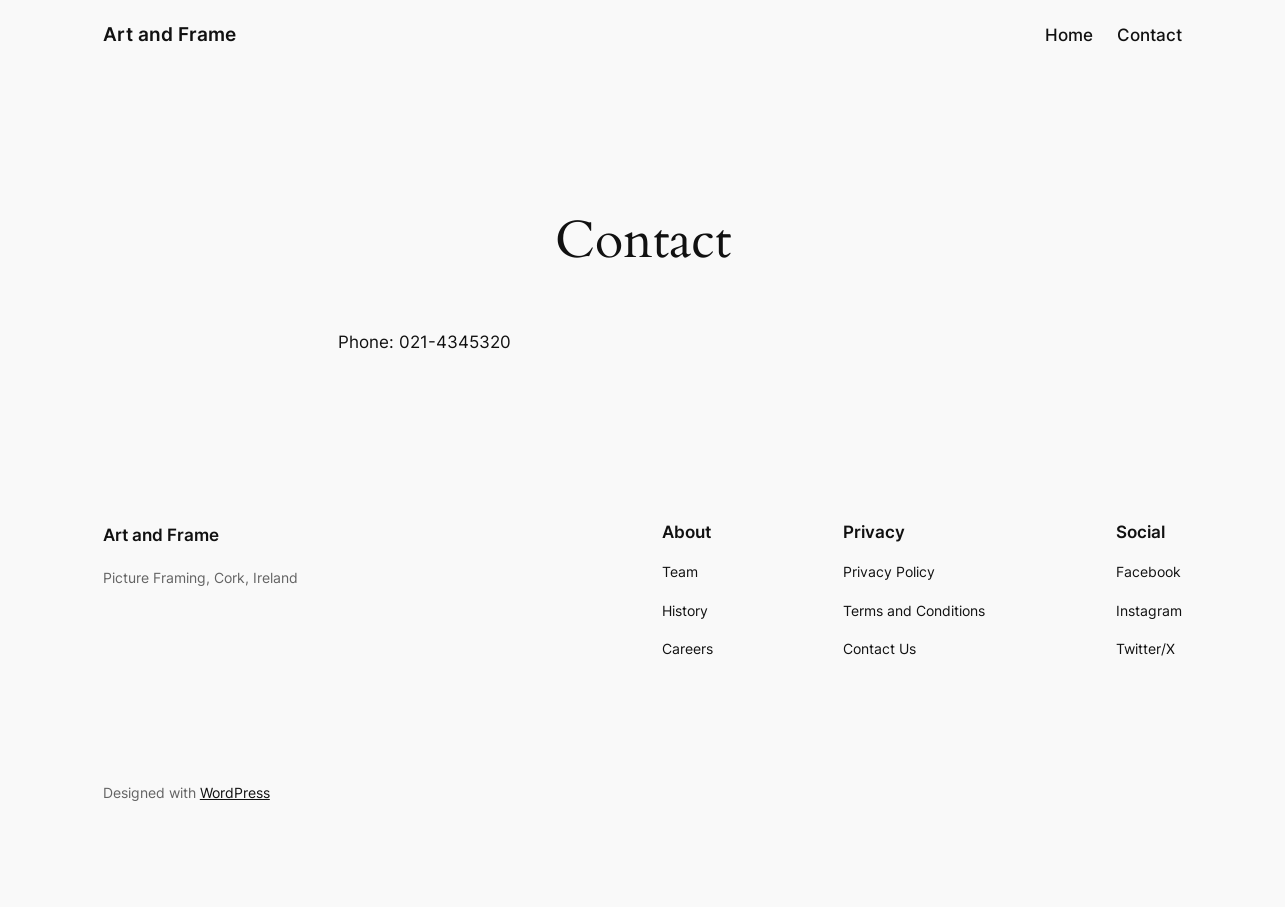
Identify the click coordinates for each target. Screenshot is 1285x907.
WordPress (235, 792)
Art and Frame (169, 34)
